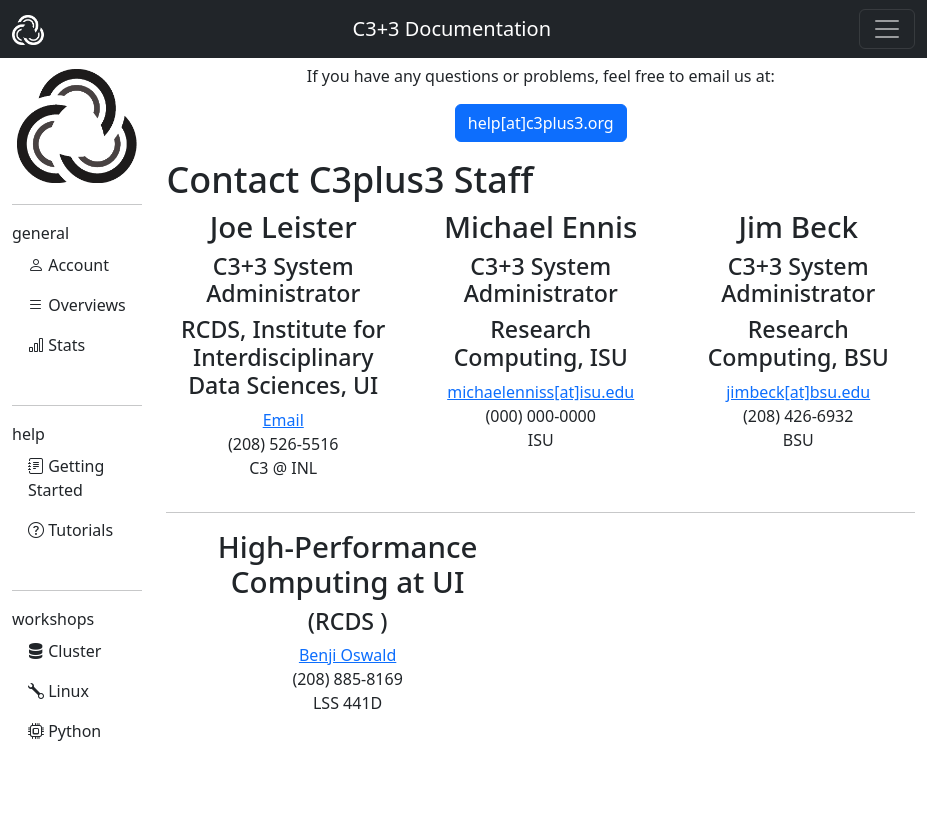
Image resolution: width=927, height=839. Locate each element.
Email (283, 420)
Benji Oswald (347, 655)
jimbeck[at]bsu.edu (798, 392)
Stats (56, 345)
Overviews (77, 305)
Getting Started (66, 478)
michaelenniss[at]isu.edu (540, 392)
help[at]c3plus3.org (541, 123)
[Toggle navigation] (887, 29)
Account (68, 265)
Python (64, 731)
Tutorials (70, 530)
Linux (58, 691)
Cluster (64, 651)
